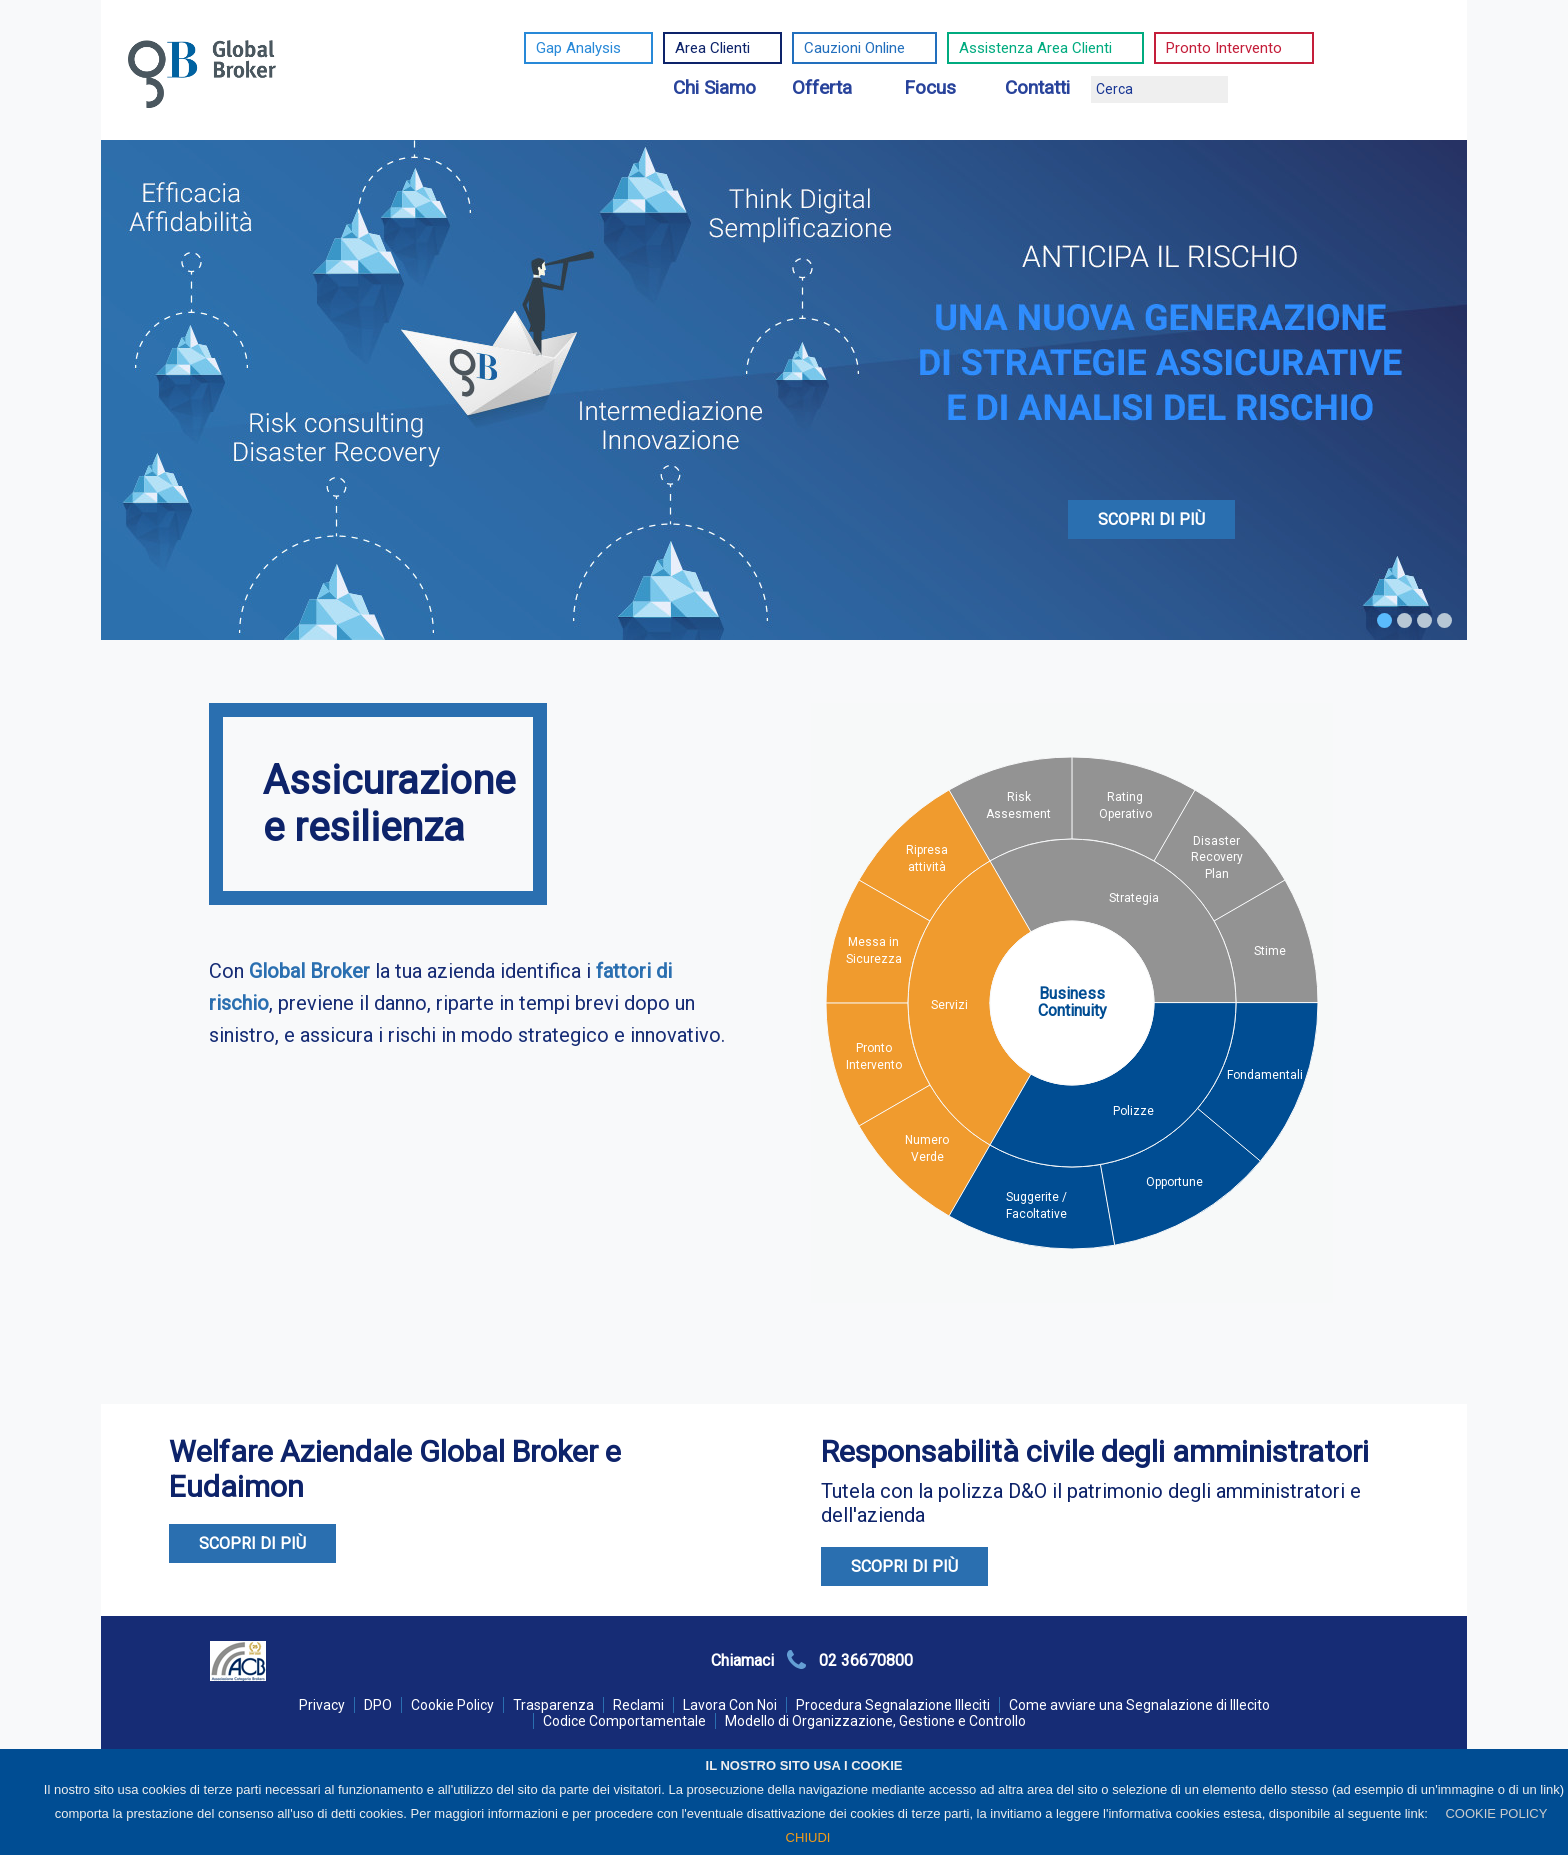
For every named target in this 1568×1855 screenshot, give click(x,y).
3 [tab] (1424, 620)
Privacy (322, 1705)
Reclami (638, 1705)
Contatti (1037, 87)
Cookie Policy (452, 1705)
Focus (930, 87)
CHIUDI (808, 1837)
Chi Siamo (714, 87)
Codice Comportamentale (624, 1721)
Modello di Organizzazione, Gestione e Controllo (875, 1721)
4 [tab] (1444, 620)
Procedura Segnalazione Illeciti (893, 1705)
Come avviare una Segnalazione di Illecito (1139, 1705)
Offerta (822, 87)
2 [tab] (1404, 620)
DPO (378, 1705)
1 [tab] (1384, 620)
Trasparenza (553, 1705)
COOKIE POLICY (1496, 1813)
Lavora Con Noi (730, 1705)
